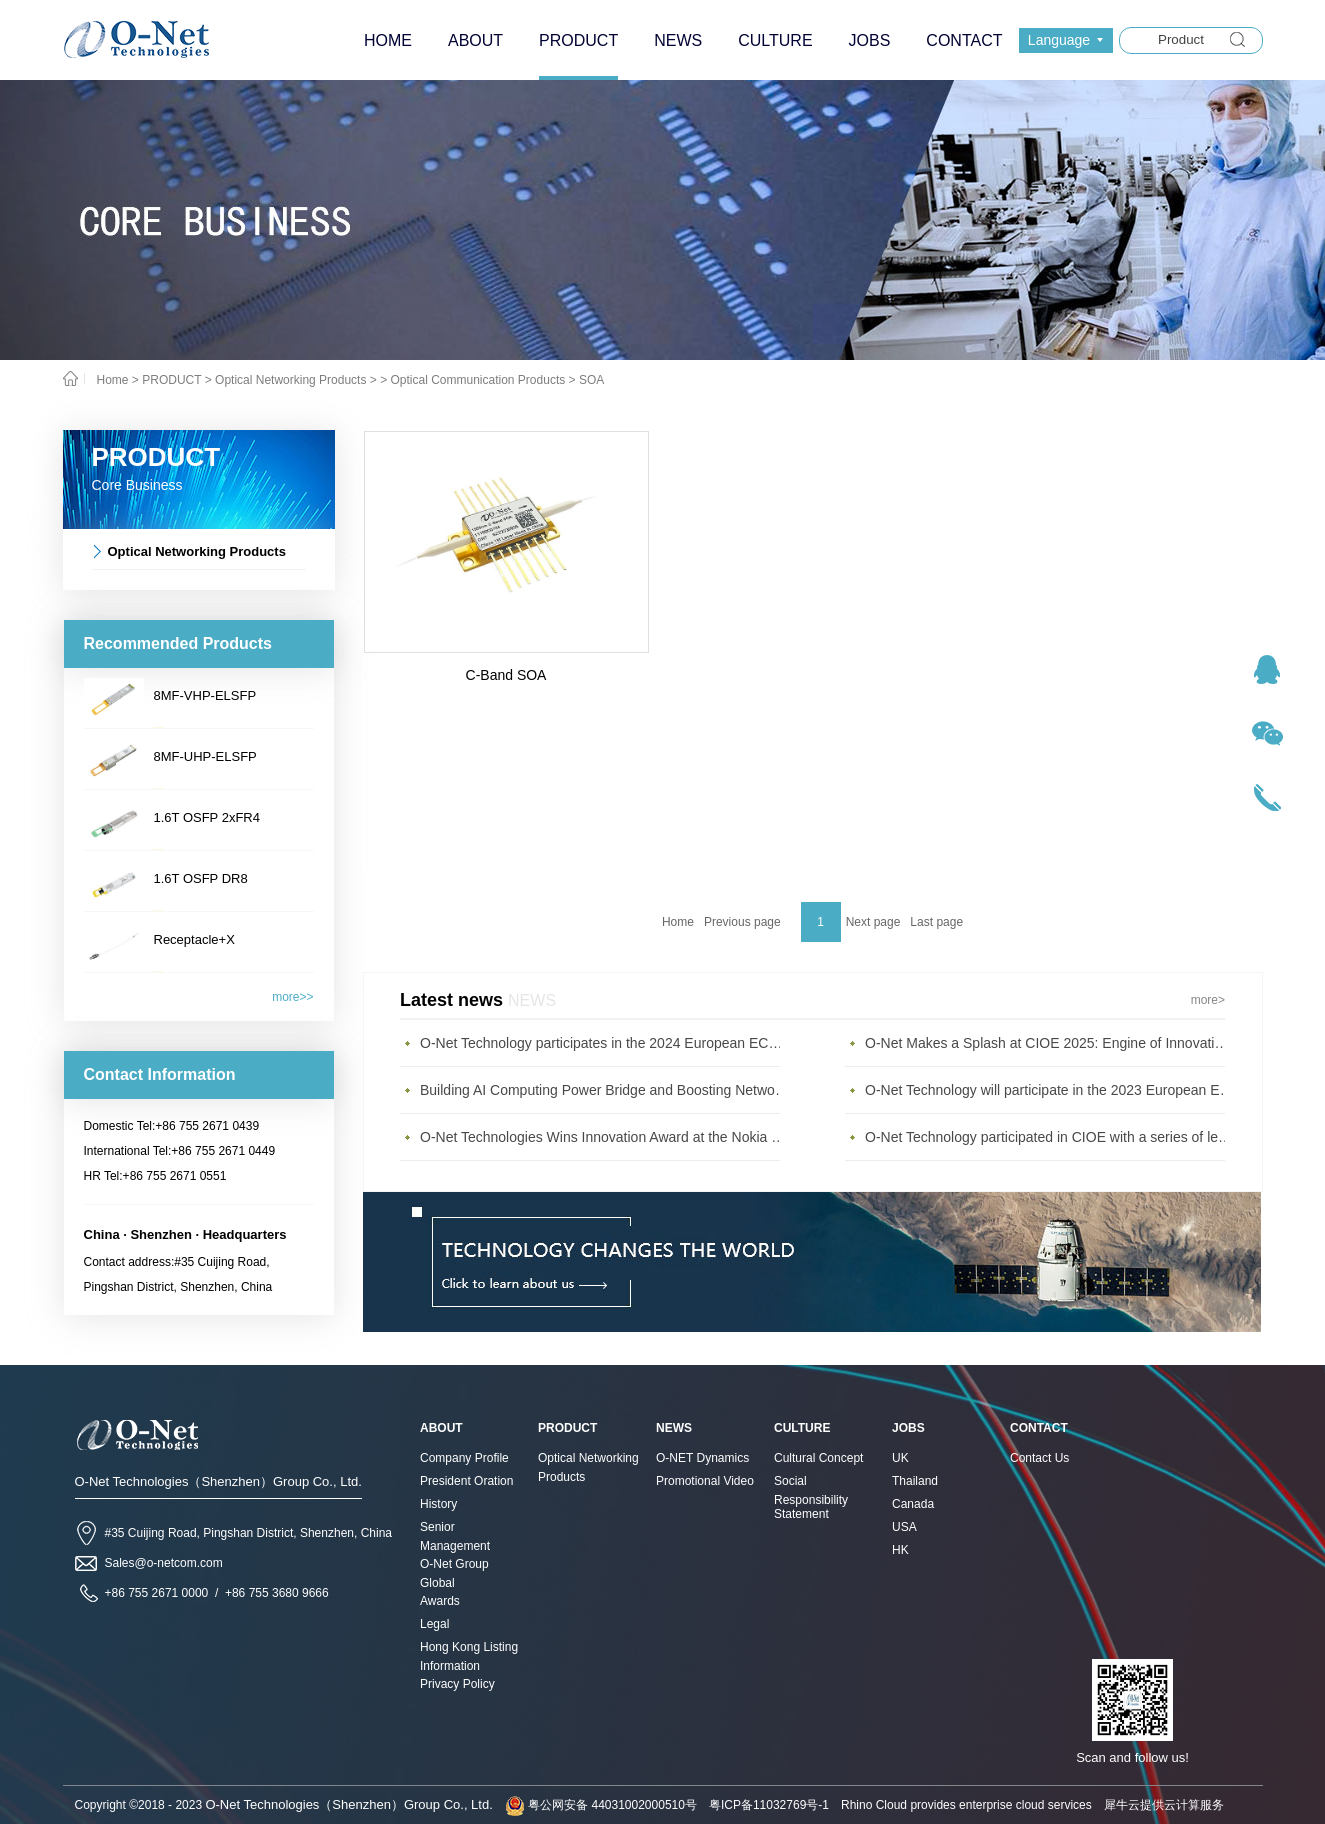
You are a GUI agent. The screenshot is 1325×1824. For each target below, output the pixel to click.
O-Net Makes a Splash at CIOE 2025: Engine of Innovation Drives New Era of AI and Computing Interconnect (1050, 1043)
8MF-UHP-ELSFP (205, 756)
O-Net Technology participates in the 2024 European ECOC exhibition (605, 1043)
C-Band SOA (506, 675)
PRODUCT (171, 380)
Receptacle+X (194, 939)
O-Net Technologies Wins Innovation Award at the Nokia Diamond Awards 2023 (605, 1137)
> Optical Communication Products (472, 380)
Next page (873, 922)
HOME (388, 40)
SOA (591, 380)
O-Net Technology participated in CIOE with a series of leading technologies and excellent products (1050, 1137)
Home (678, 922)
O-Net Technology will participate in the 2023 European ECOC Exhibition (1050, 1090)
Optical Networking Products (290, 380)
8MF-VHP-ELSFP (205, 695)
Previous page (742, 922)
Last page (936, 922)
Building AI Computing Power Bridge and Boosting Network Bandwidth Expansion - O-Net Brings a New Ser (605, 1090)
